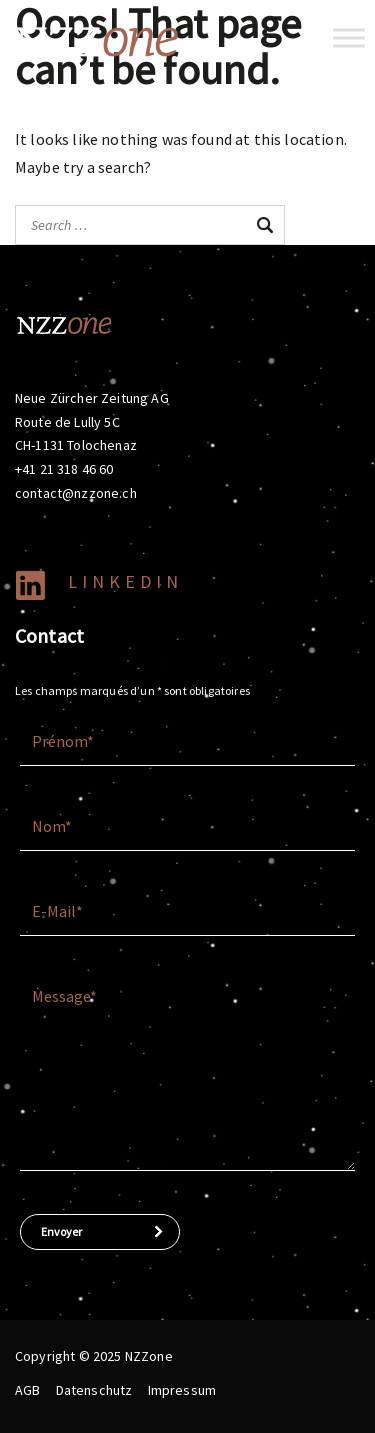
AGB (27, 1390)
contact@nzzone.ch (76, 493)
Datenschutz (94, 1390)
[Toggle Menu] (349, 37)
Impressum (182, 1390)
